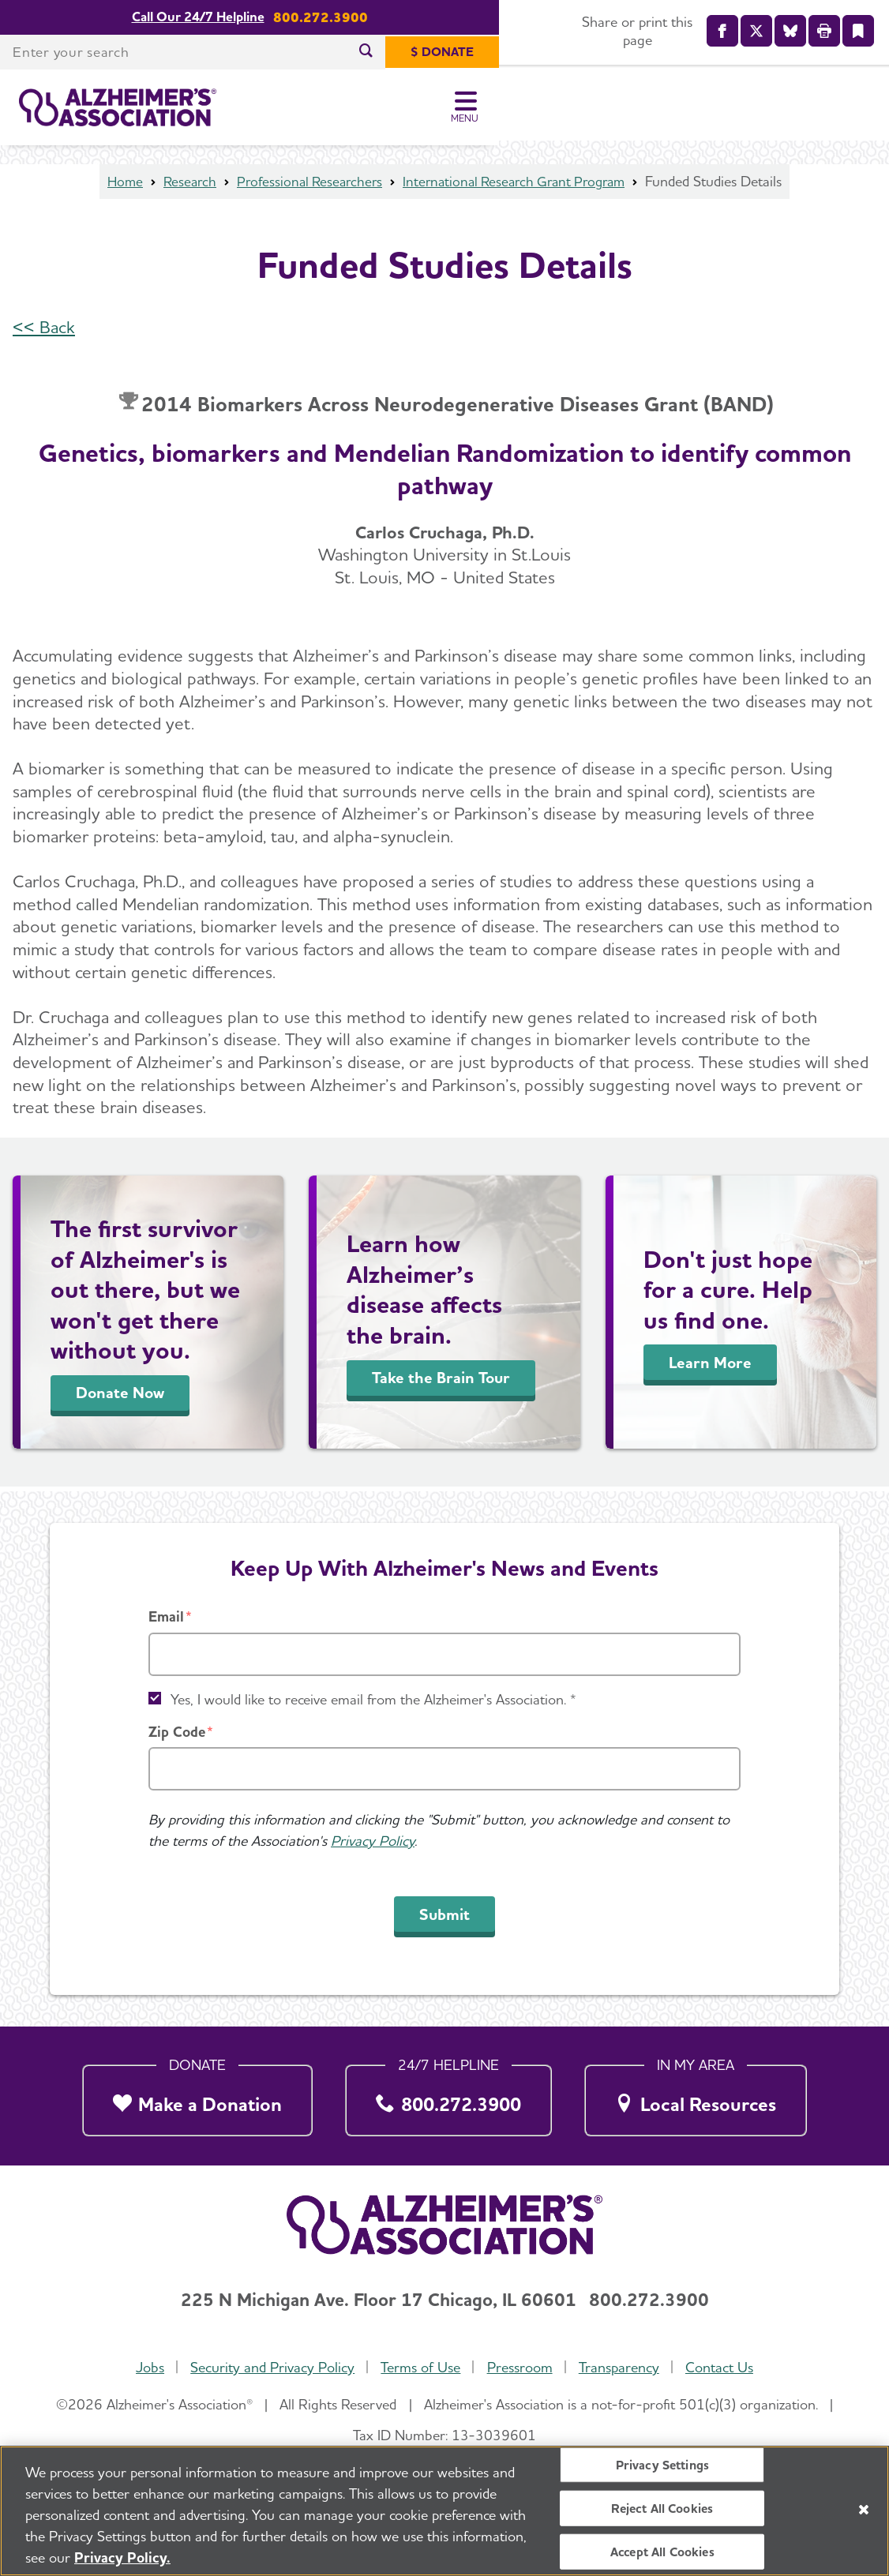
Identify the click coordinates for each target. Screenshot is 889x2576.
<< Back (44, 331)
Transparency (620, 2368)
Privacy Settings (663, 2464)
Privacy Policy (372, 1840)
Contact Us (722, 2368)
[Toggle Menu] (855, 107)
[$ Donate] (832, 52)
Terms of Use (420, 2368)
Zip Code (176, 1731)
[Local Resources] (695, 2096)
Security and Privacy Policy (271, 2368)
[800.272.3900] (448, 2096)
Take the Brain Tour (441, 1382)
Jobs (147, 2368)
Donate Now (120, 1397)
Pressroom (520, 2368)
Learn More (710, 1367)
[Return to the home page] (117, 107)
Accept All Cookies (662, 2551)
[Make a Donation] (197, 2096)
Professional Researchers (305, 186)
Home (114, 186)
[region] (444, 2511)
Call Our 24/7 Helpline (393, 17)
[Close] (863, 2509)
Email (166, 1616)
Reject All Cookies (662, 2507)
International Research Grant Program (518, 186)
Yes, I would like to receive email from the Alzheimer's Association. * (373, 1699)
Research (181, 186)
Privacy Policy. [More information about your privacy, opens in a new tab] (122, 2557)
